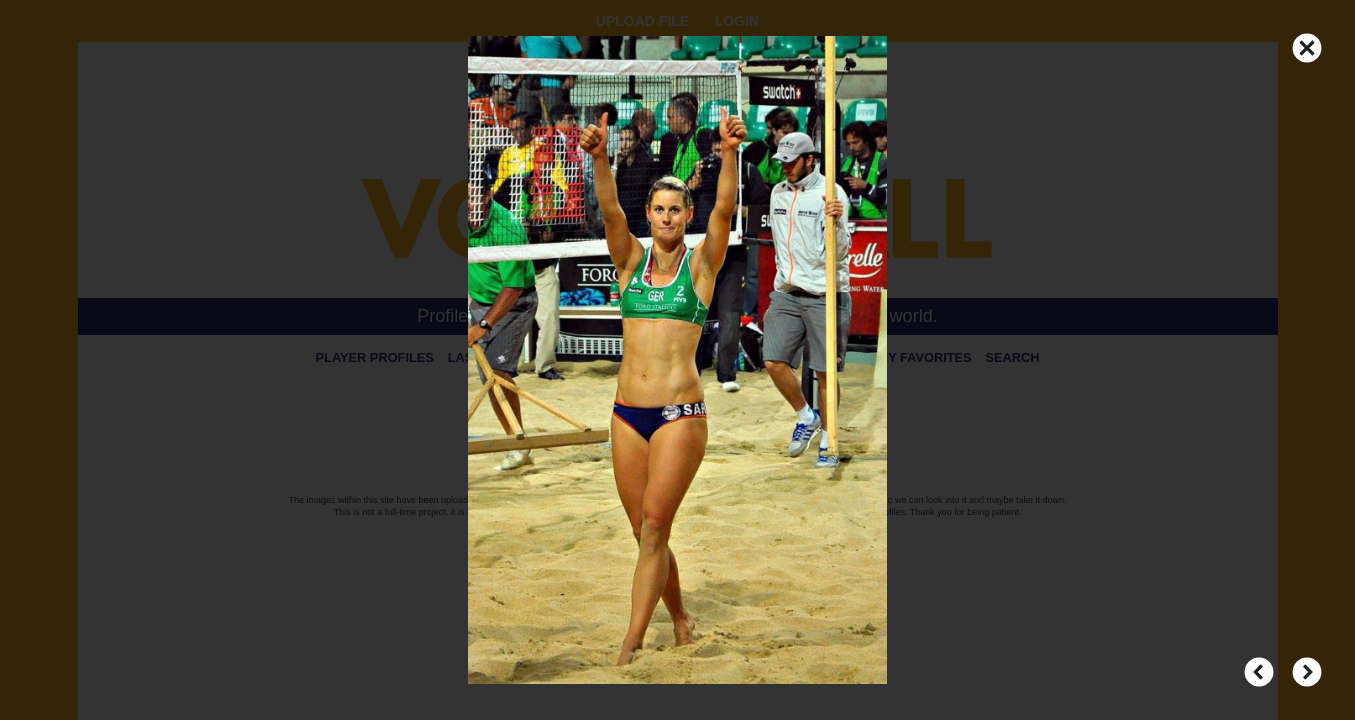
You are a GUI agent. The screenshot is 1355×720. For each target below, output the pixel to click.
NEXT (1307, 663)
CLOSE (1307, 39)
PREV (1259, 663)
